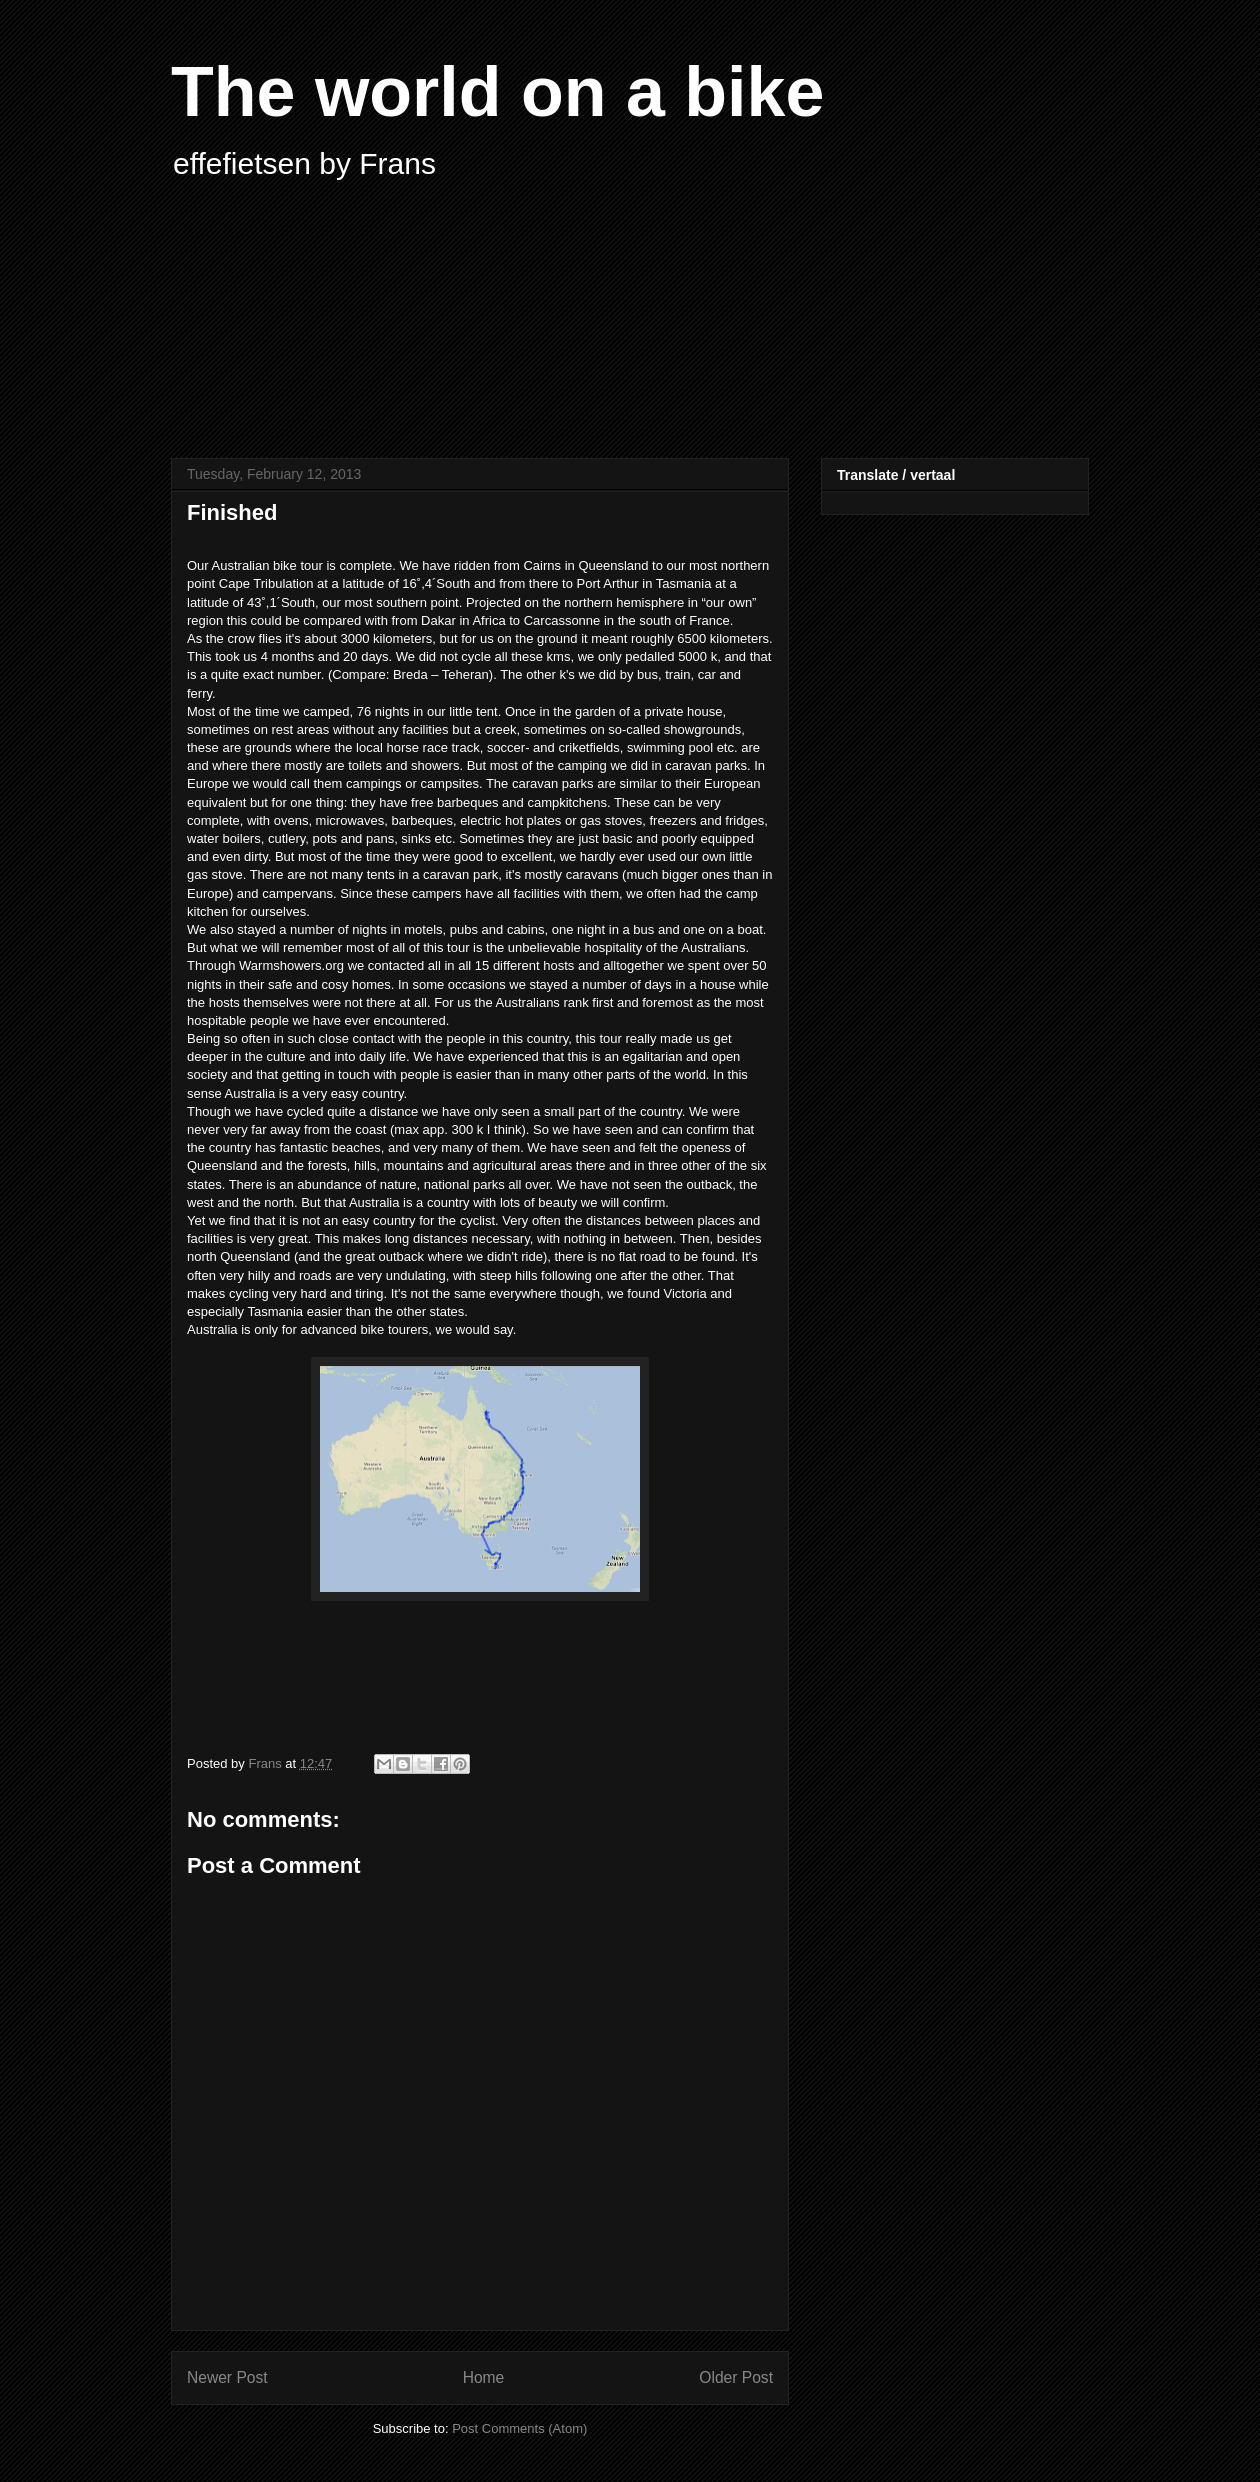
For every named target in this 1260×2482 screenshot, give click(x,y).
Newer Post (227, 2377)
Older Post (736, 2377)
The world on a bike (497, 92)
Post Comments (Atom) (519, 2428)
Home (484, 2377)
